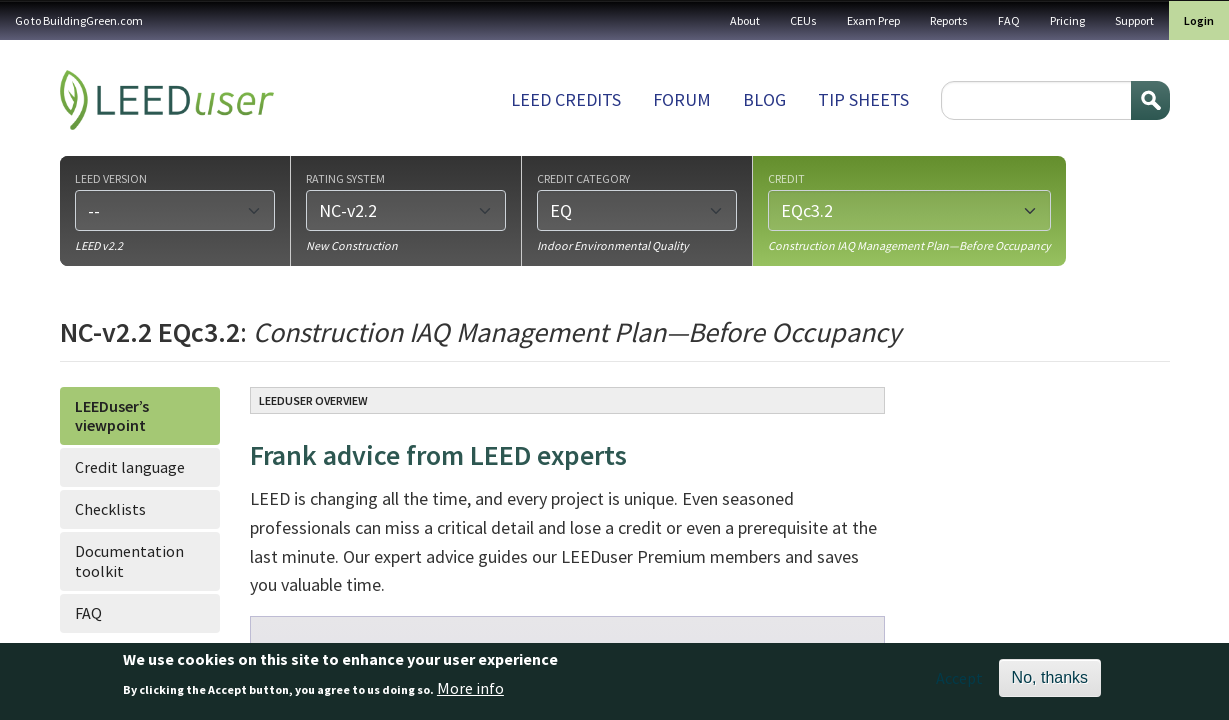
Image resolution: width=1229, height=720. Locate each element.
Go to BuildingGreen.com (79, 20)
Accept (959, 684)
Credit (786, 178)
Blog (764, 99)
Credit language (130, 467)
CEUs (803, 20)
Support (1134, 20)
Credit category (583, 178)
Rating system (345, 178)
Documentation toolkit (129, 560)
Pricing (1067, 20)
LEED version (111, 178)
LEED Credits (566, 99)
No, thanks (1050, 683)
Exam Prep (873, 20)
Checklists (110, 509)
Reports (949, 20)
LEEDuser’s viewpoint (112, 415)
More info (470, 693)
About (745, 20)
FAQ (1009, 20)
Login (1199, 20)
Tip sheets (863, 99)
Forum (682, 99)
